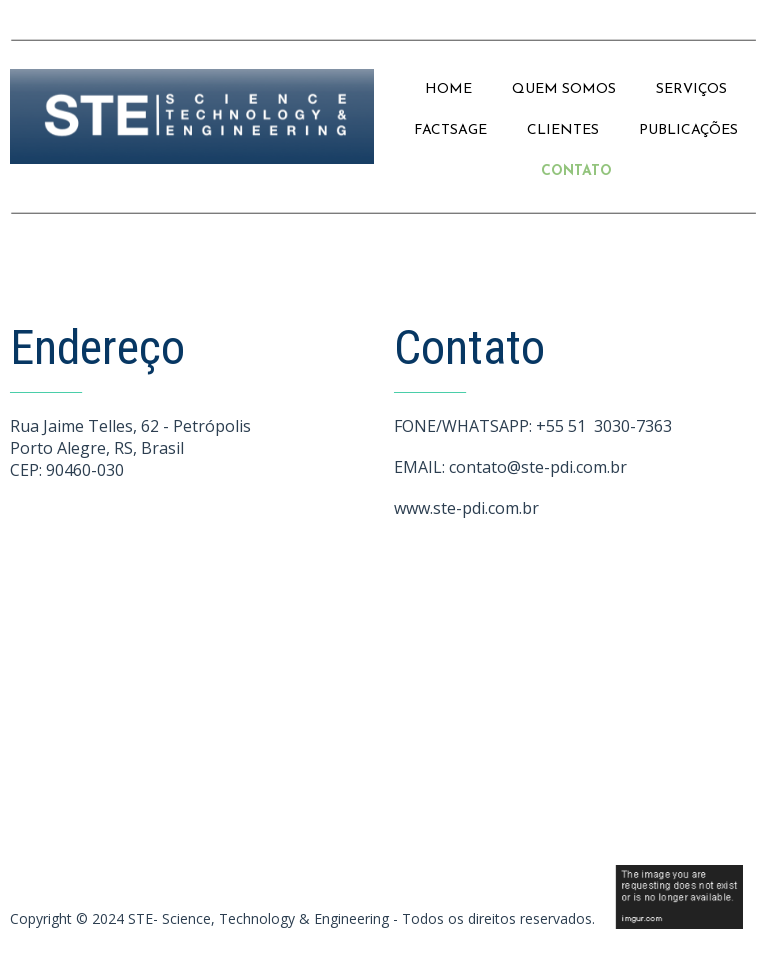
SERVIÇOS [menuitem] (691, 89)
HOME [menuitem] (448, 89)
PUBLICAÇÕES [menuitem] (688, 130)
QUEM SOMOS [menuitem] (564, 89)
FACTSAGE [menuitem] (450, 130)
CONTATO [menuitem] (576, 171)
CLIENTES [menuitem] (563, 130)
